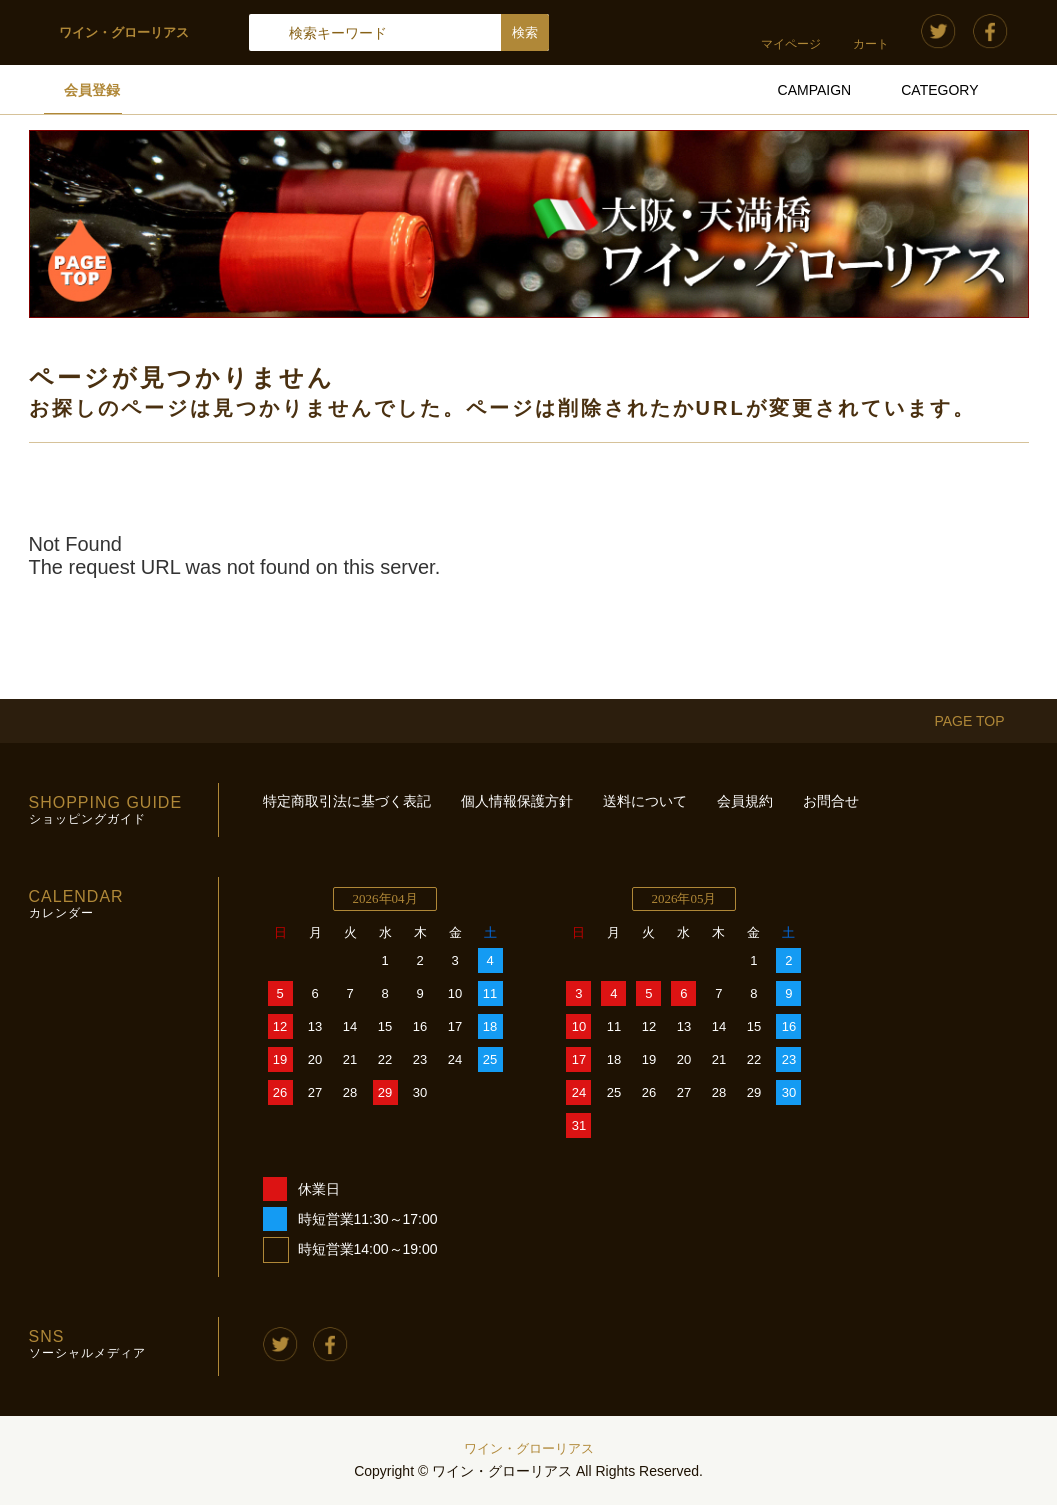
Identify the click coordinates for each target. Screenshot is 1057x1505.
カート (871, 44)
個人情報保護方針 (517, 801)
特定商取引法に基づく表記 (347, 801)
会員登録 (92, 90)
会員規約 (745, 801)
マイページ (791, 44)
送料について (645, 801)
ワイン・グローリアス (529, 1448)
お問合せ (831, 801)
